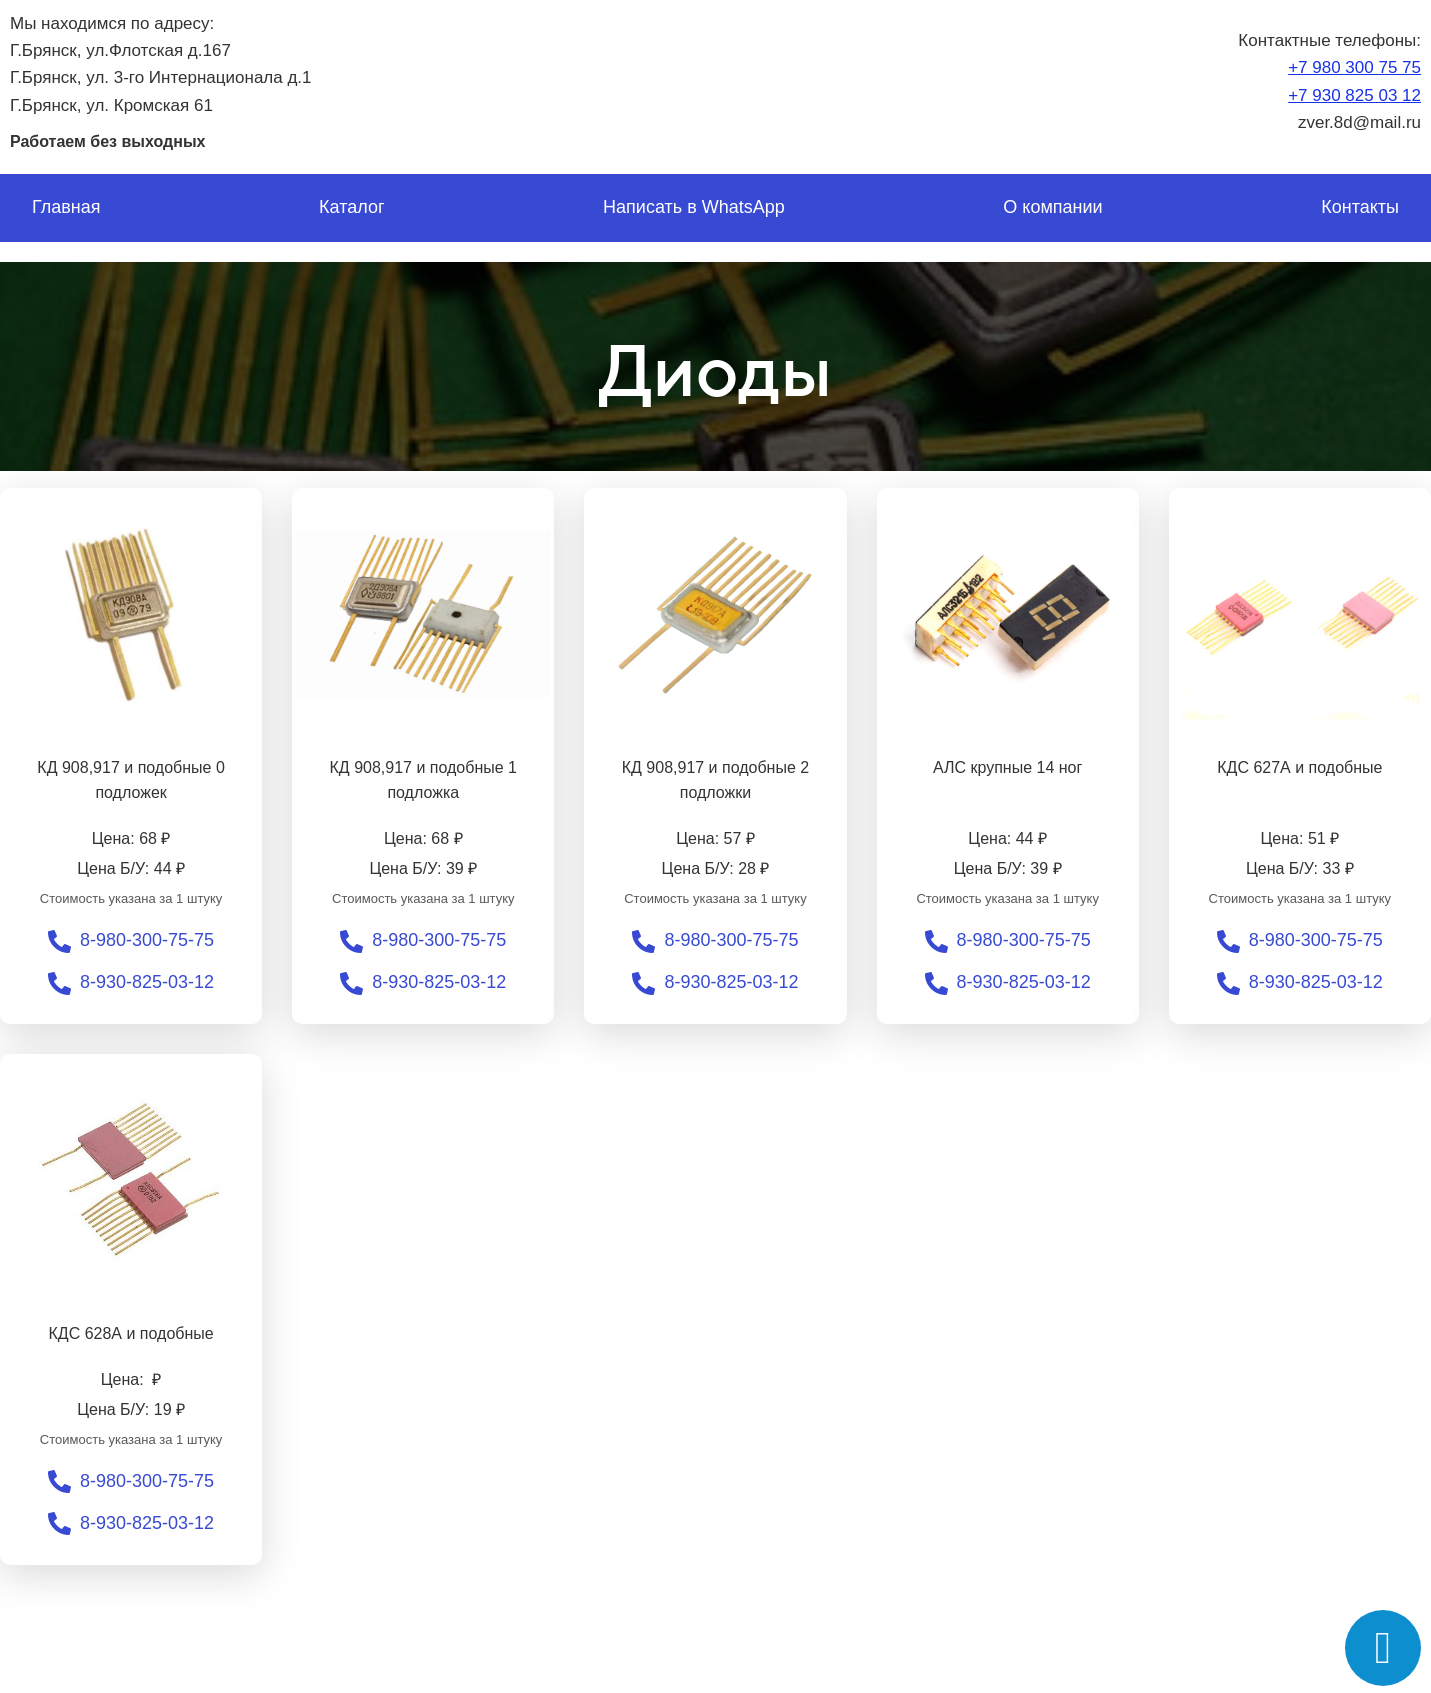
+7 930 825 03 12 (1354, 95)
